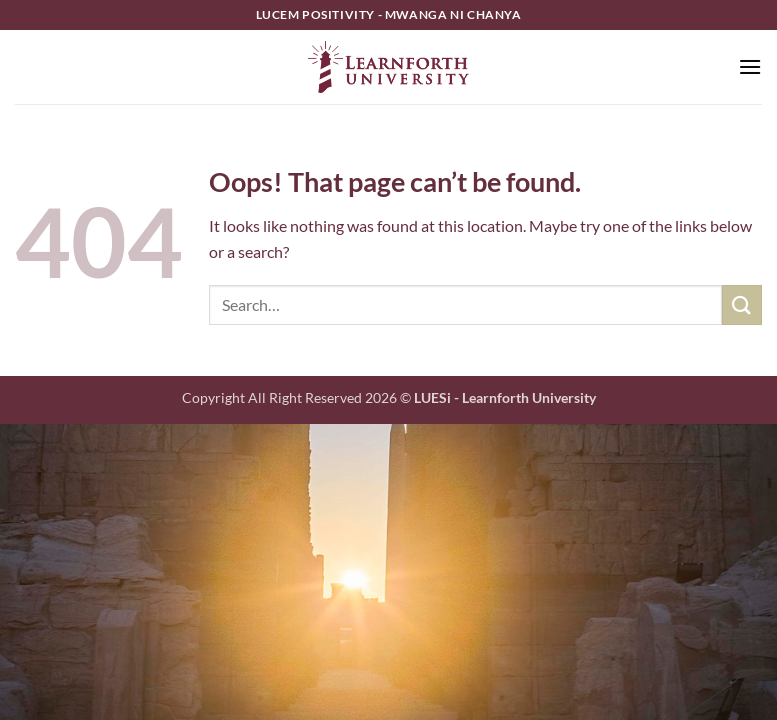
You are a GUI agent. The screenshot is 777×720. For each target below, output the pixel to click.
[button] (750, 66)
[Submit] (742, 304)
